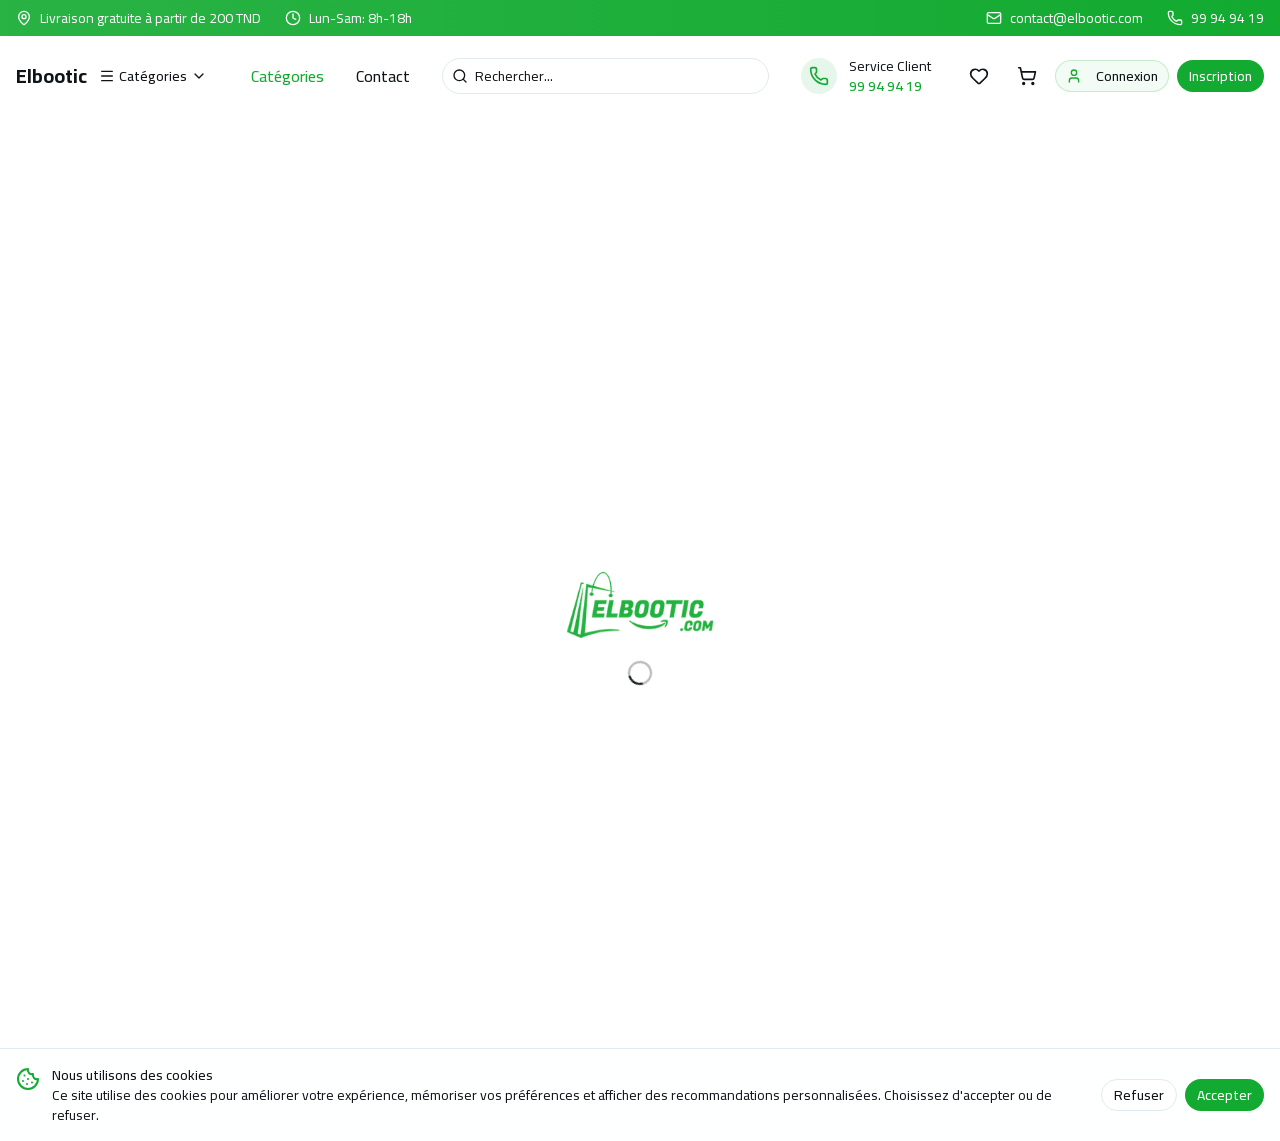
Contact (383, 76)
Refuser (1139, 1095)
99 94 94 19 (1227, 18)
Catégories (287, 76)
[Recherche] (605, 76)
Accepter (1224, 1095)
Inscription (1220, 76)
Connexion (1112, 76)
